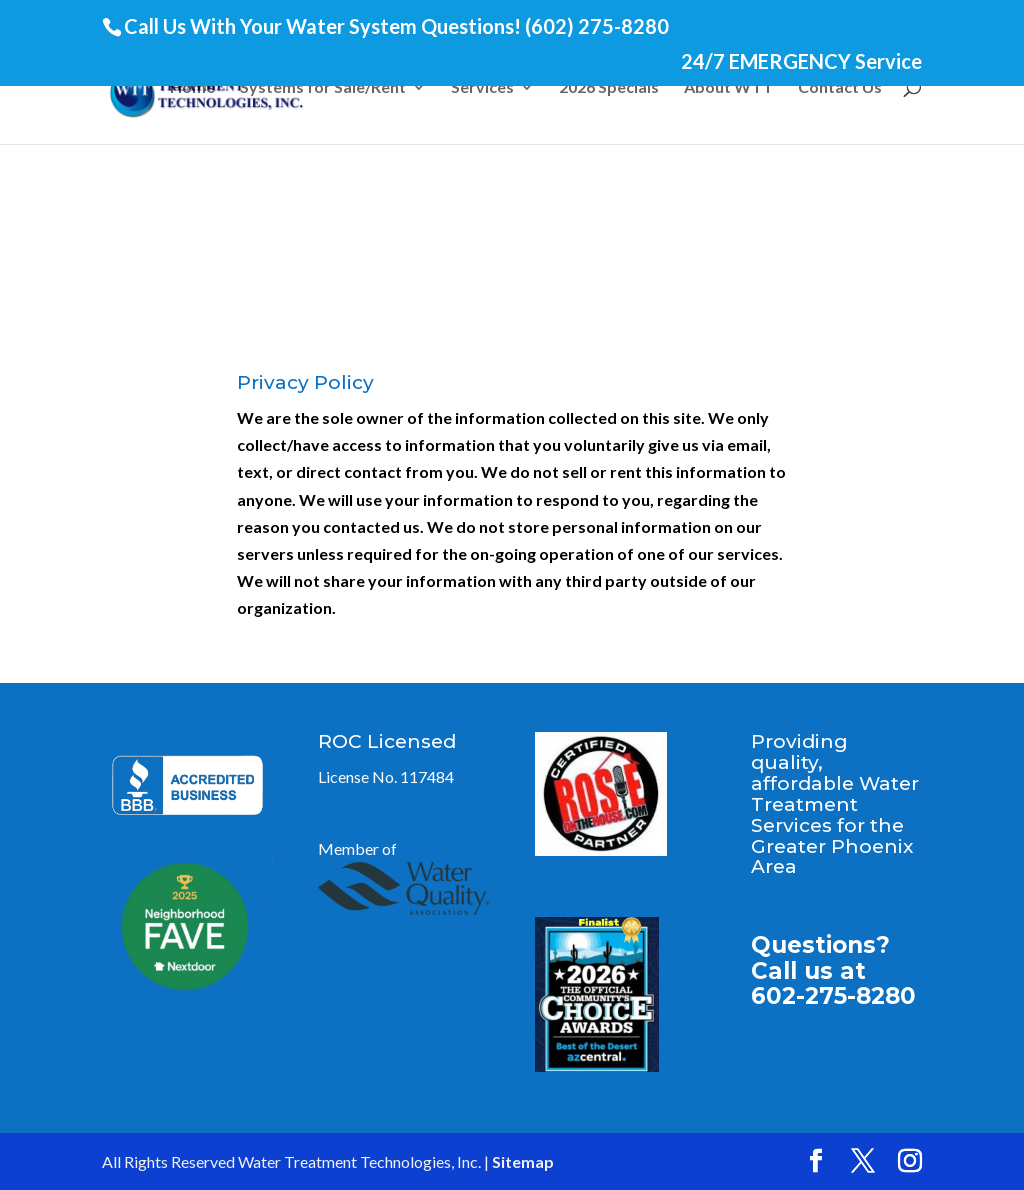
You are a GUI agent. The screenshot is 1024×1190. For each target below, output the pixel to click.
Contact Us (840, 88)
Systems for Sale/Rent (323, 88)
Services (482, 88)
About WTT (728, 88)
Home (192, 88)
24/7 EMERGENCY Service (801, 62)
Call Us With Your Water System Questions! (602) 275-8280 (396, 26)
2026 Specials (609, 88)
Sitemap (523, 1161)
